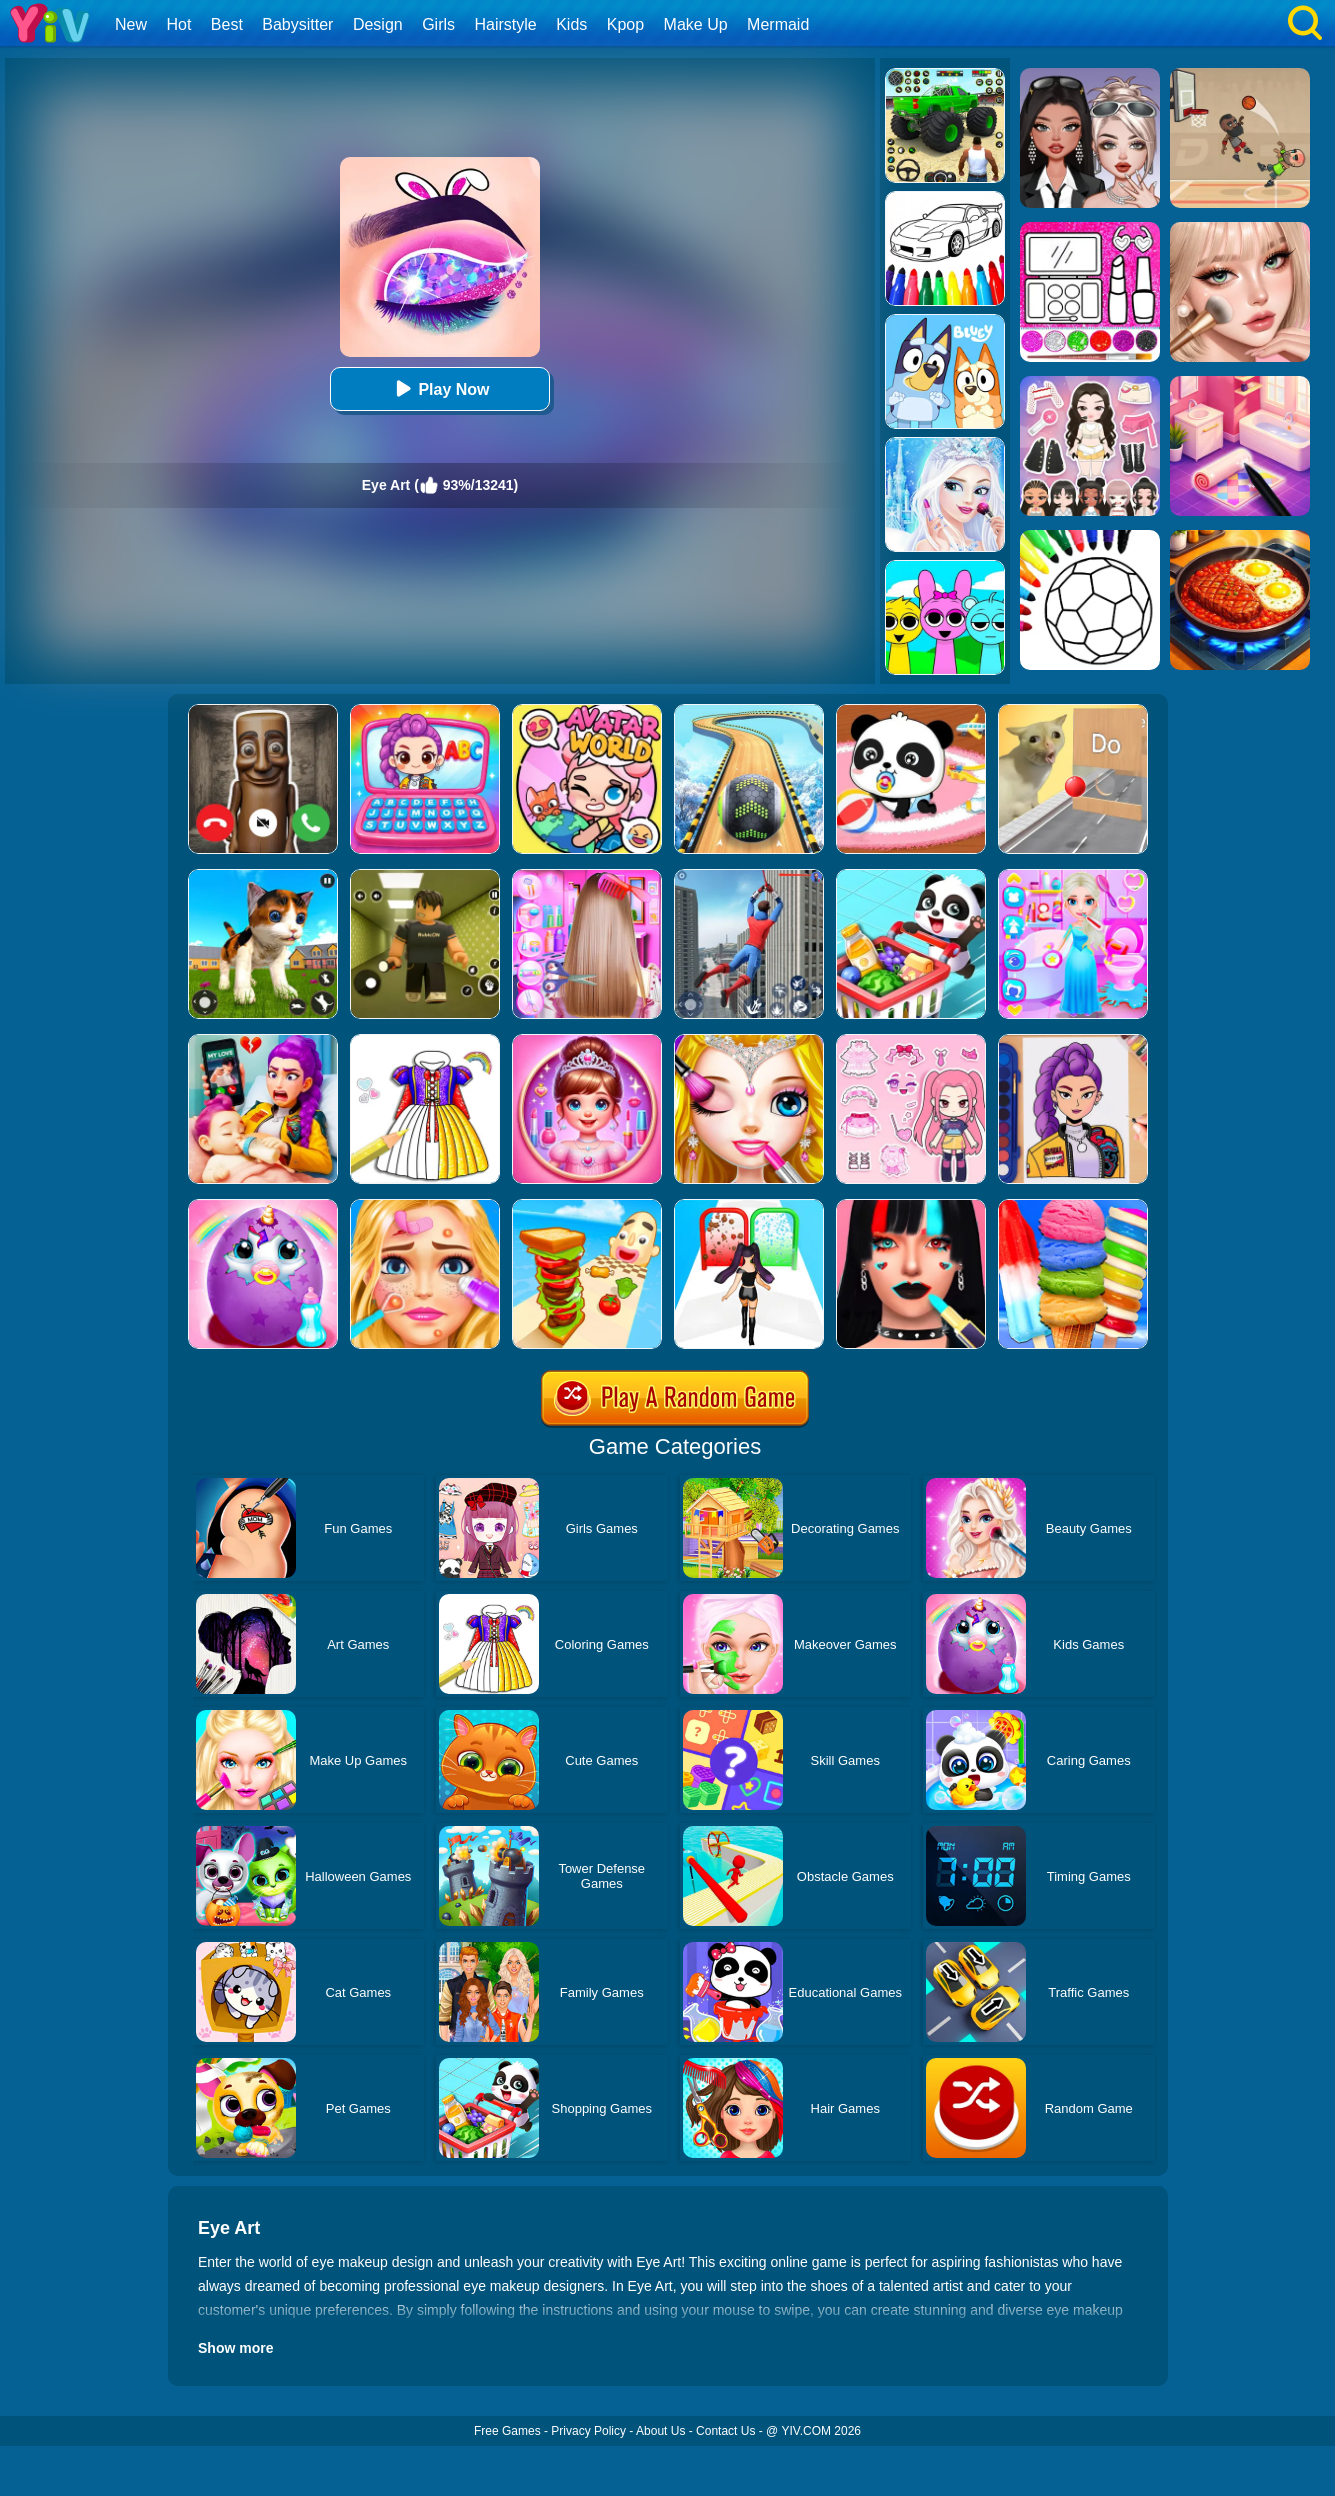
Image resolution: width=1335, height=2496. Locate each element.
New (131, 24)
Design (378, 24)
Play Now (439, 388)
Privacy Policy (588, 2431)
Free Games (507, 2431)
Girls (438, 24)
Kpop (625, 24)
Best (227, 24)
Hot (178, 24)
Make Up (696, 24)
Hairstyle (506, 24)
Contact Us (725, 2431)
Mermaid (778, 24)
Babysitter (297, 24)
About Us (660, 2431)
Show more (235, 2348)
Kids (571, 24)
